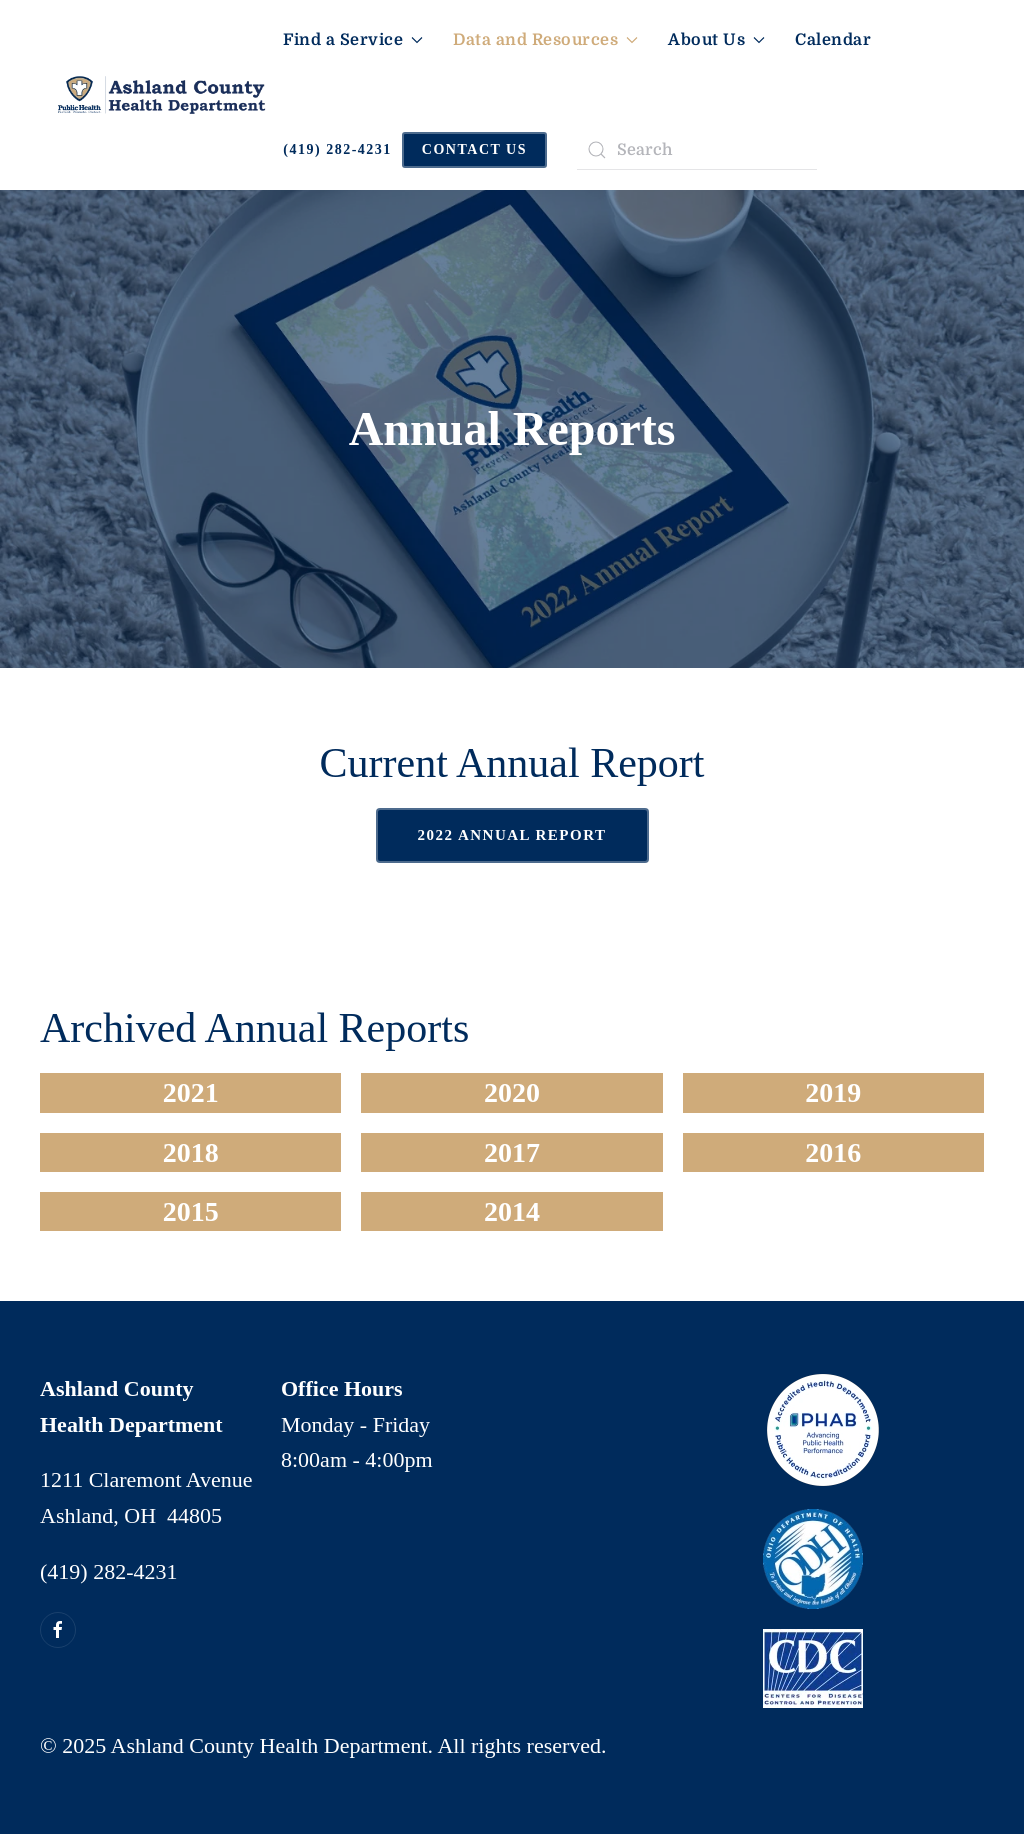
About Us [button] (716, 40)
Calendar (833, 40)
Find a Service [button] (353, 40)
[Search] (697, 150)
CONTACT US (474, 149)
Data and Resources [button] (545, 40)
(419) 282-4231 (337, 149)
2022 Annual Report (512, 835)
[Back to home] (161, 95)
